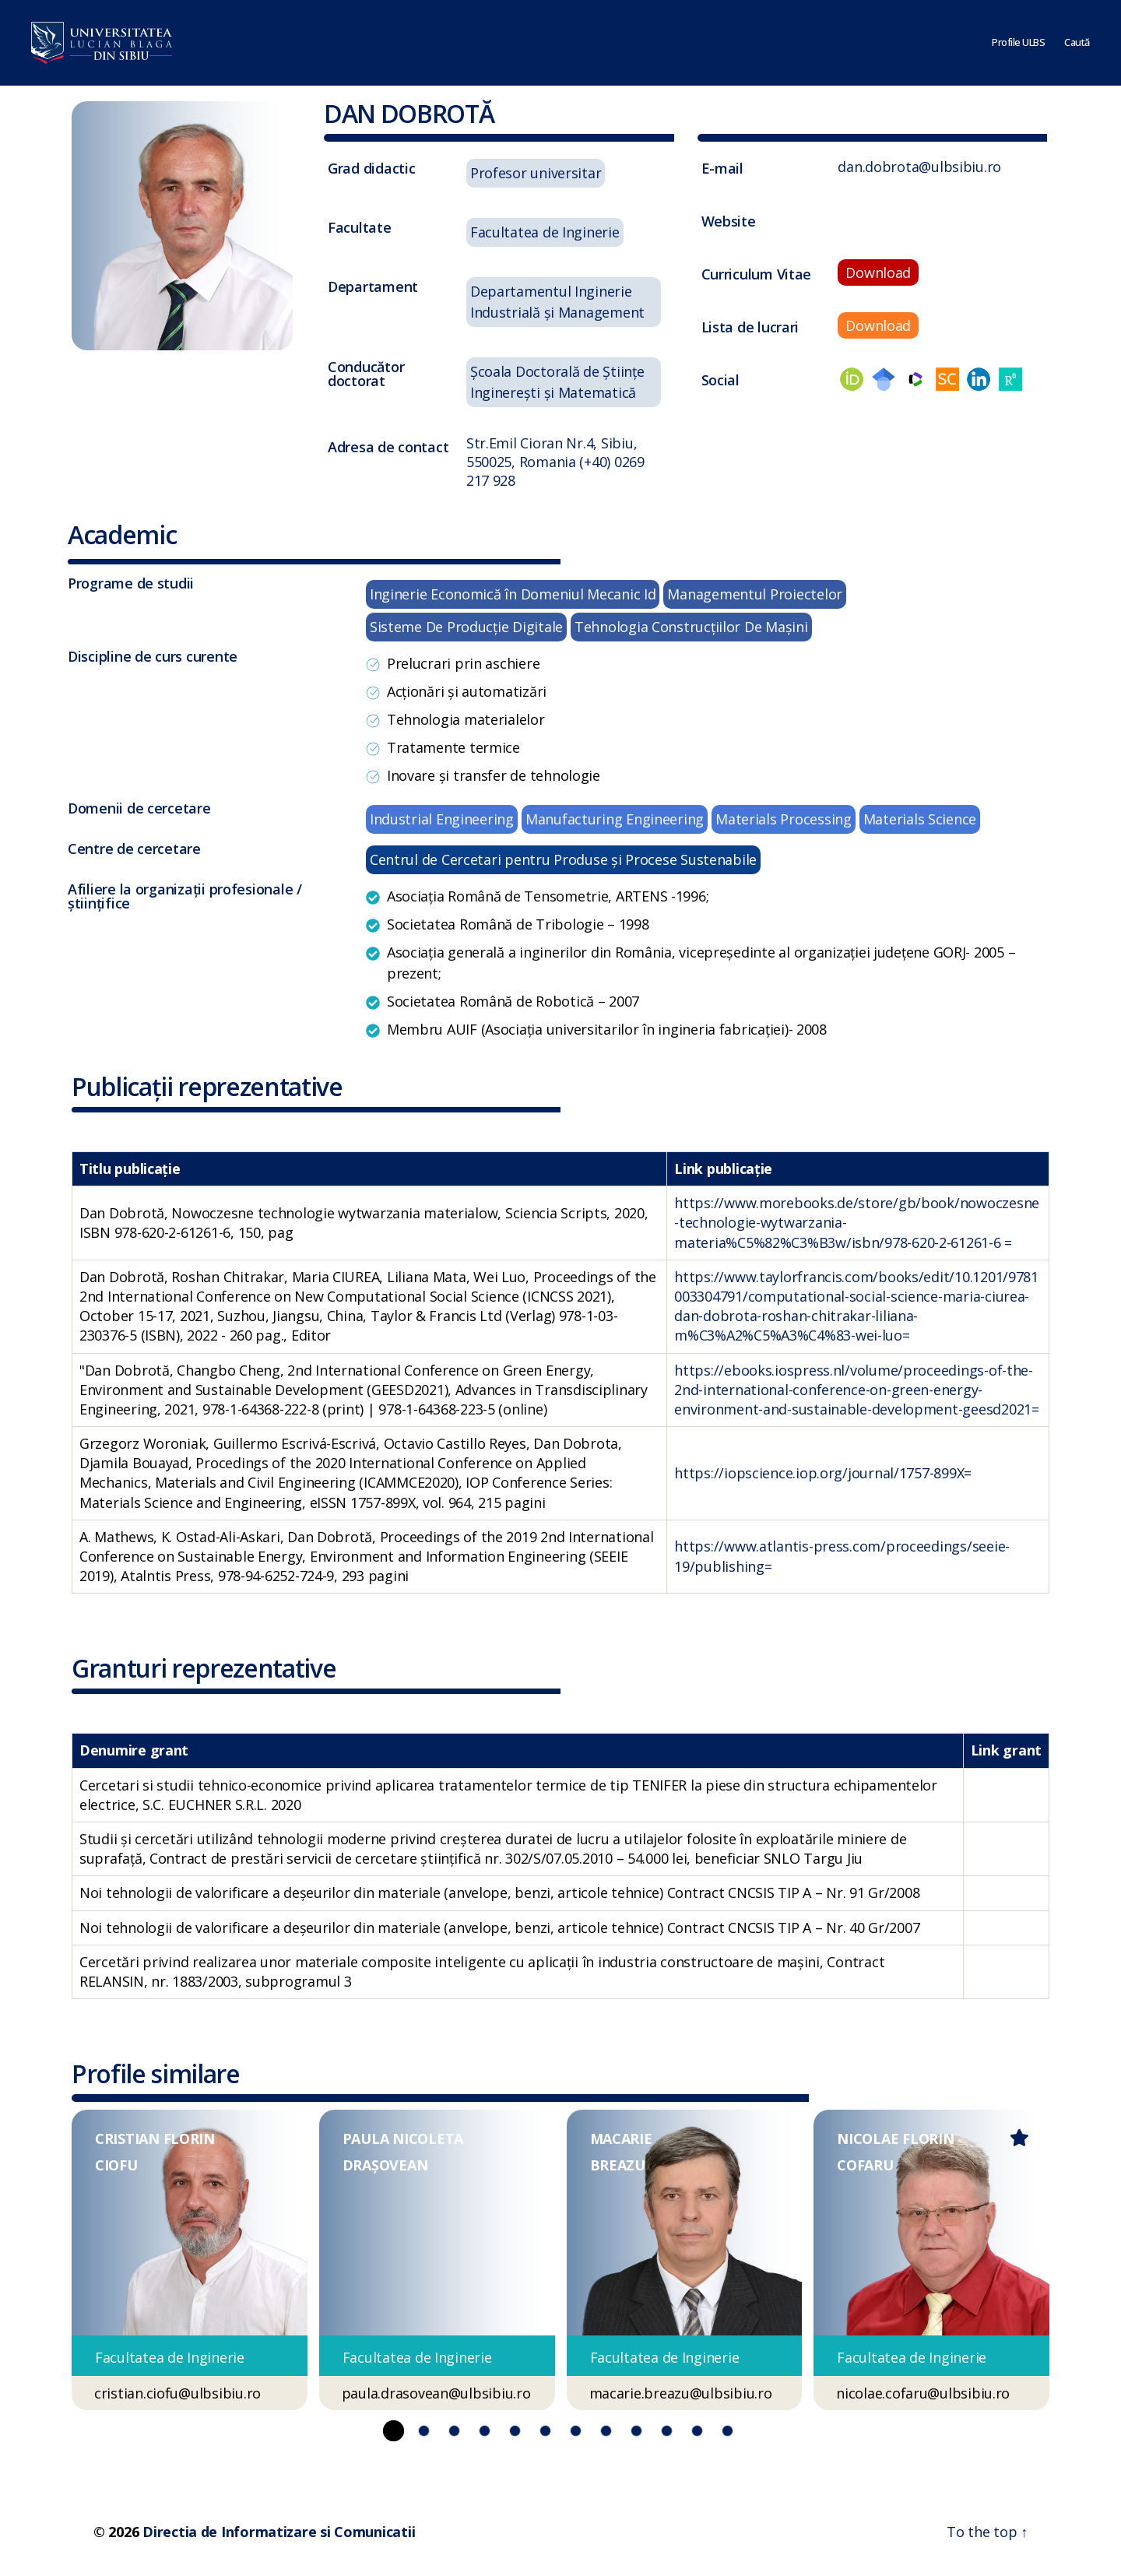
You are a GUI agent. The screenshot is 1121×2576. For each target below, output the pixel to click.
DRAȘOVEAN (385, 2165)
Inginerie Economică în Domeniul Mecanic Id (513, 594)
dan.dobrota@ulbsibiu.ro (919, 166)
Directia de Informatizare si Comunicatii (278, 2531)
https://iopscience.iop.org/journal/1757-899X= (823, 1473)
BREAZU (617, 2165)
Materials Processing (783, 819)
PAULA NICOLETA (403, 2138)
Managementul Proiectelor (754, 594)
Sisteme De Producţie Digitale (466, 626)
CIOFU (116, 2165)
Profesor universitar (536, 172)
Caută (1077, 43)
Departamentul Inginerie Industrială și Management (557, 302)
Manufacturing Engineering (614, 819)
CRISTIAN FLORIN (155, 2138)
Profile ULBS (1018, 43)
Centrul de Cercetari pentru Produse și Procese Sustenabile (563, 859)
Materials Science (919, 819)
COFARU (865, 2165)
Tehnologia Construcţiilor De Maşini (691, 626)
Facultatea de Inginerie (545, 232)
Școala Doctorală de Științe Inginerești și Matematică (557, 382)
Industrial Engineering (442, 819)
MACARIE (621, 2138)
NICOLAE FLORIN (895, 2138)
